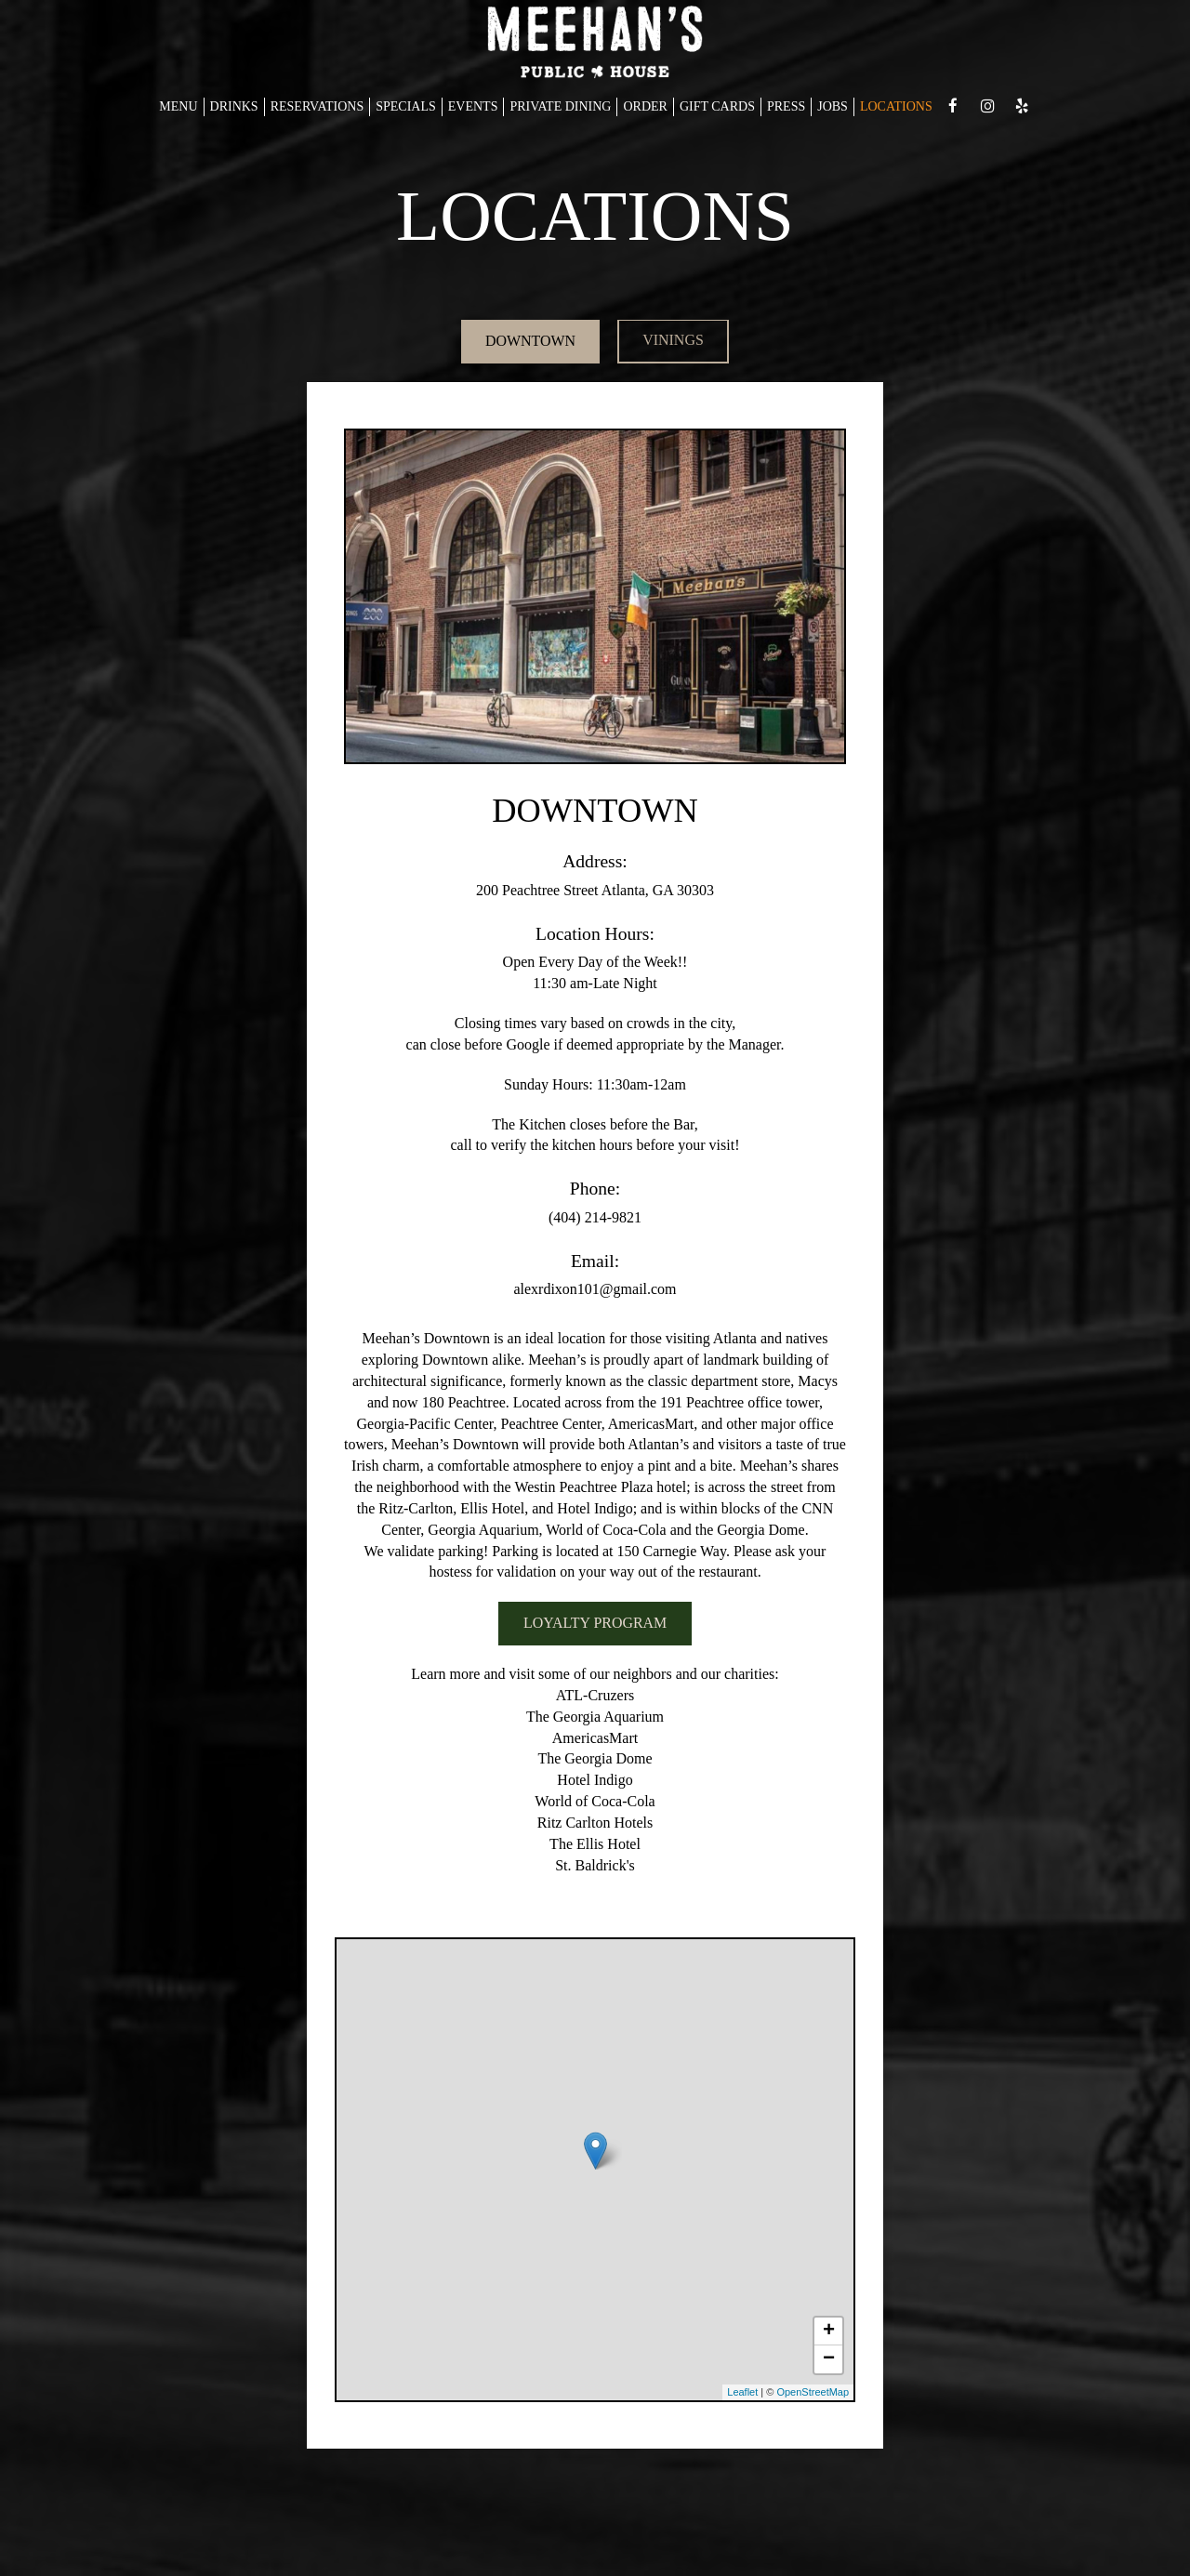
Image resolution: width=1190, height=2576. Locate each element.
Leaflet (742, 2392)
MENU (178, 106)
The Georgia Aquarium (595, 1717)
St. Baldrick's (595, 1866)
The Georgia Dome (594, 1759)
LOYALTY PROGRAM (595, 1623)
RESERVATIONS (317, 106)
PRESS (786, 106)
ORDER (645, 106)
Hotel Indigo (594, 1781)
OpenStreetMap (812, 2392)
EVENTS (473, 106)
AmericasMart (595, 1739)
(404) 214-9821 (595, 1218)
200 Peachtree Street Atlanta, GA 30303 (595, 891)
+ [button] (829, 2332)
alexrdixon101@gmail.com (594, 1290)
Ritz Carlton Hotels (595, 1823)
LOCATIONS (896, 106)
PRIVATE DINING (560, 106)
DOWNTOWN (529, 342)
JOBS (832, 106)
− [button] (829, 2360)
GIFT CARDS (717, 106)
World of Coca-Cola (594, 1802)
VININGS (675, 342)
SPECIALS (406, 106)
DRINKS (234, 106)
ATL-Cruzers (595, 1696)
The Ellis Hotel (595, 1845)
